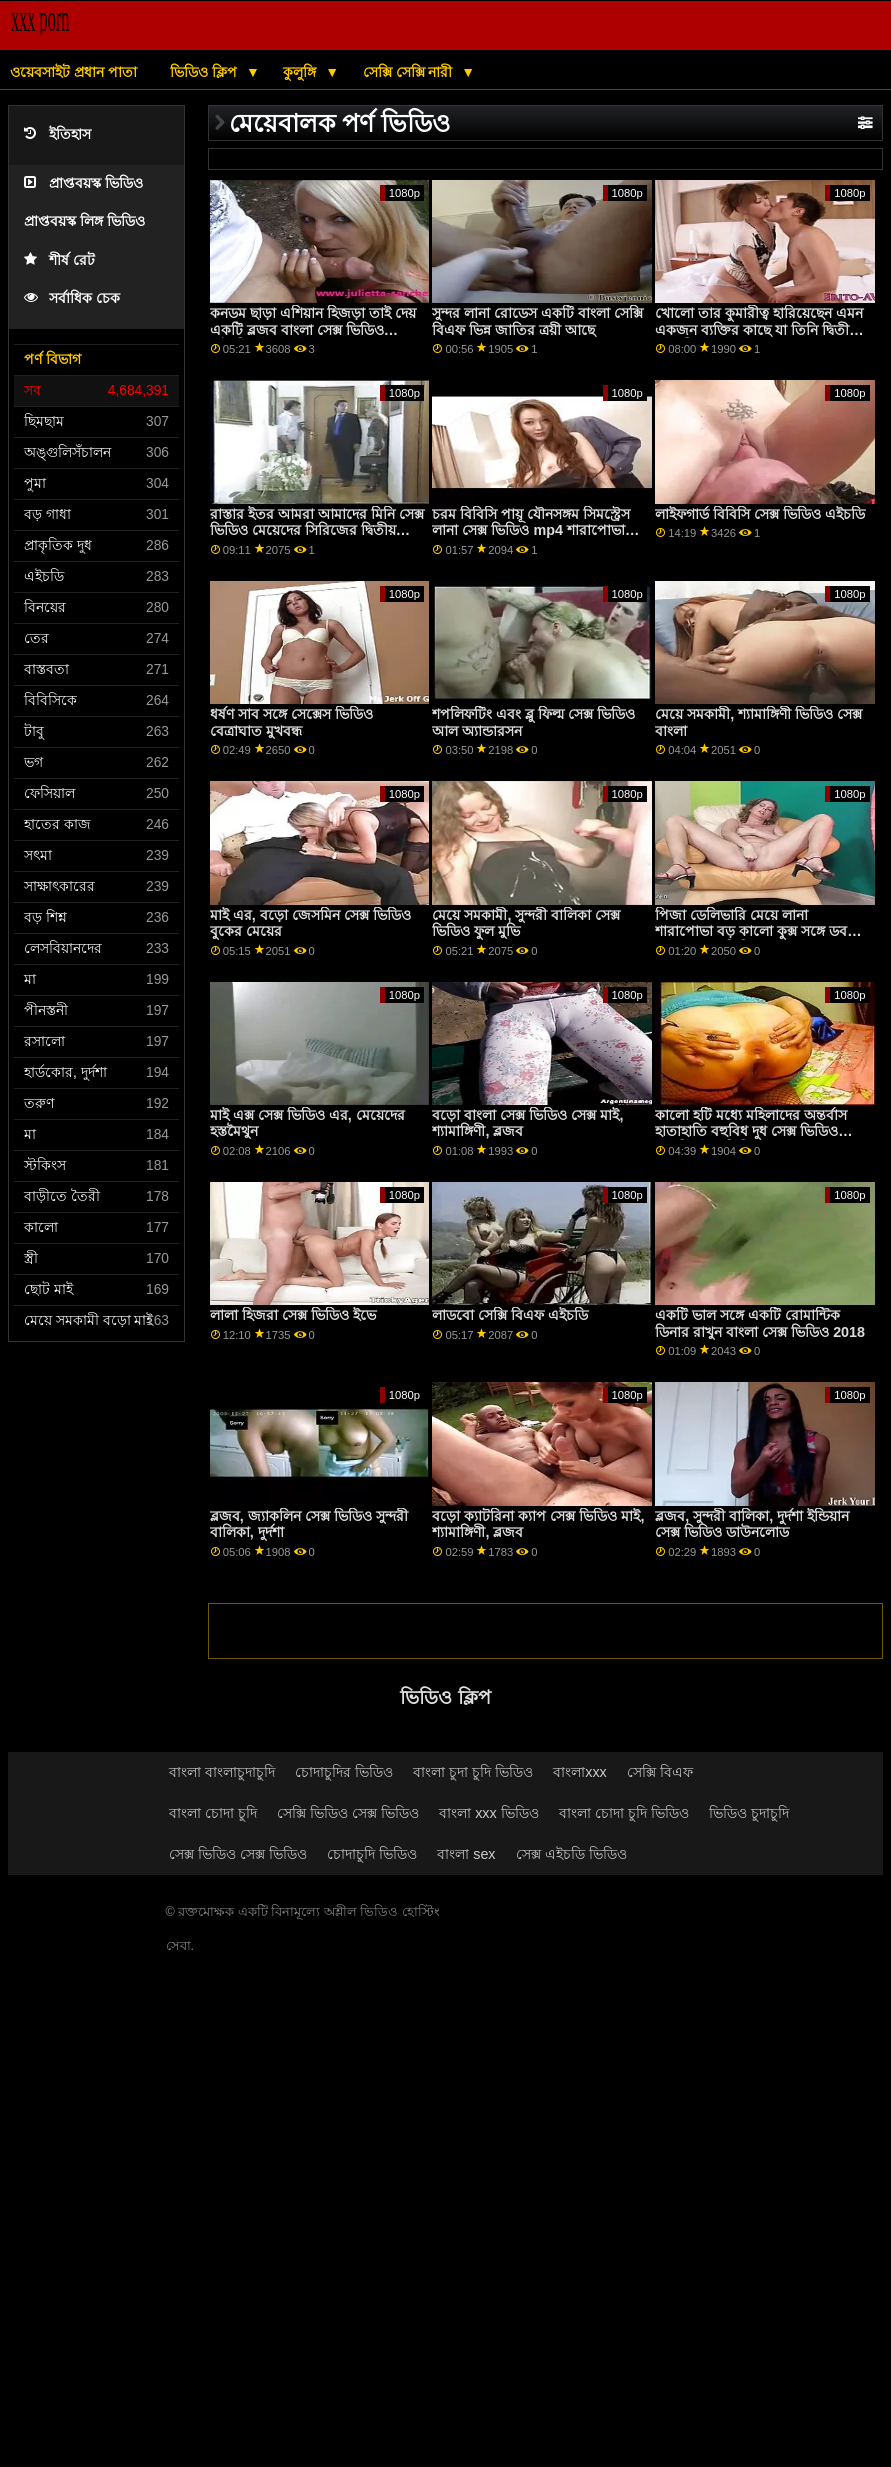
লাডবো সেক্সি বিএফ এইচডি (510, 1315)
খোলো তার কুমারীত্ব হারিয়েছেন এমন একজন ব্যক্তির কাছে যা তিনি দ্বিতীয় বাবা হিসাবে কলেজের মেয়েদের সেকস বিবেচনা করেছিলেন (762, 338)
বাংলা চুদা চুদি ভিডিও (473, 1772)
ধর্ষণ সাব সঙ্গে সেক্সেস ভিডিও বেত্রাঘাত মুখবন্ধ (291, 722)
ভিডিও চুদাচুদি (749, 1813)
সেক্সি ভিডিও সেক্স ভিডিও (348, 1813)
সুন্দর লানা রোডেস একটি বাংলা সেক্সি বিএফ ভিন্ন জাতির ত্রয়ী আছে (537, 321)
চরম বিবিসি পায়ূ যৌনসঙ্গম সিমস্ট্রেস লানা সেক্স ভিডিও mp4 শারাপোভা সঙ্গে (531, 530)
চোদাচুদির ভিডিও (344, 1772)
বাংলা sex (466, 1854)
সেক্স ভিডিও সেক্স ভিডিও (238, 1854)
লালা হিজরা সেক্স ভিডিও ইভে (293, 1315)
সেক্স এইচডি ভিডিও (571, 1854)
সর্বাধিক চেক (72, 298)
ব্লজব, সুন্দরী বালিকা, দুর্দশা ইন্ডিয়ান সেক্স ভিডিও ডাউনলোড (752, 1524)
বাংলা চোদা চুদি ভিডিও (624, 1813)
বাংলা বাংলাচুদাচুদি (222, 1772)
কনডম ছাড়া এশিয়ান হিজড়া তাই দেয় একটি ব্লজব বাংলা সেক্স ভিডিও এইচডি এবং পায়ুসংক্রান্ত (313, 329)
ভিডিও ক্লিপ (205, 72)
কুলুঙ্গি (301, 72)
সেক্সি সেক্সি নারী (410, 72)
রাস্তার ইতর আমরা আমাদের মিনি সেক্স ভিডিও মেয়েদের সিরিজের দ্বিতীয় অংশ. (317, 530)
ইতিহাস (57, 134)
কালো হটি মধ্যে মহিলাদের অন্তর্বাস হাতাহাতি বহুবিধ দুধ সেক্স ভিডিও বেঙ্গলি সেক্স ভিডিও (751, 1131)
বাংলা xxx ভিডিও (489, 1813)
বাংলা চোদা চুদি (213, 1813)
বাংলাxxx (580, 1772)
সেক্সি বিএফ (660, 1772)
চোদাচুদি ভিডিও (372, 1854)
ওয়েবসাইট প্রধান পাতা (73, 72)
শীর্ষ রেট (59, 260)
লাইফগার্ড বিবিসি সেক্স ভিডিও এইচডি (760, 514)
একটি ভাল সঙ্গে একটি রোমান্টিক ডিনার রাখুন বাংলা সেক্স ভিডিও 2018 (760, 1323)
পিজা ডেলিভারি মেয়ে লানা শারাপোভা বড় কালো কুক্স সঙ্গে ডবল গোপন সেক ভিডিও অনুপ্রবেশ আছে (756, 931)
